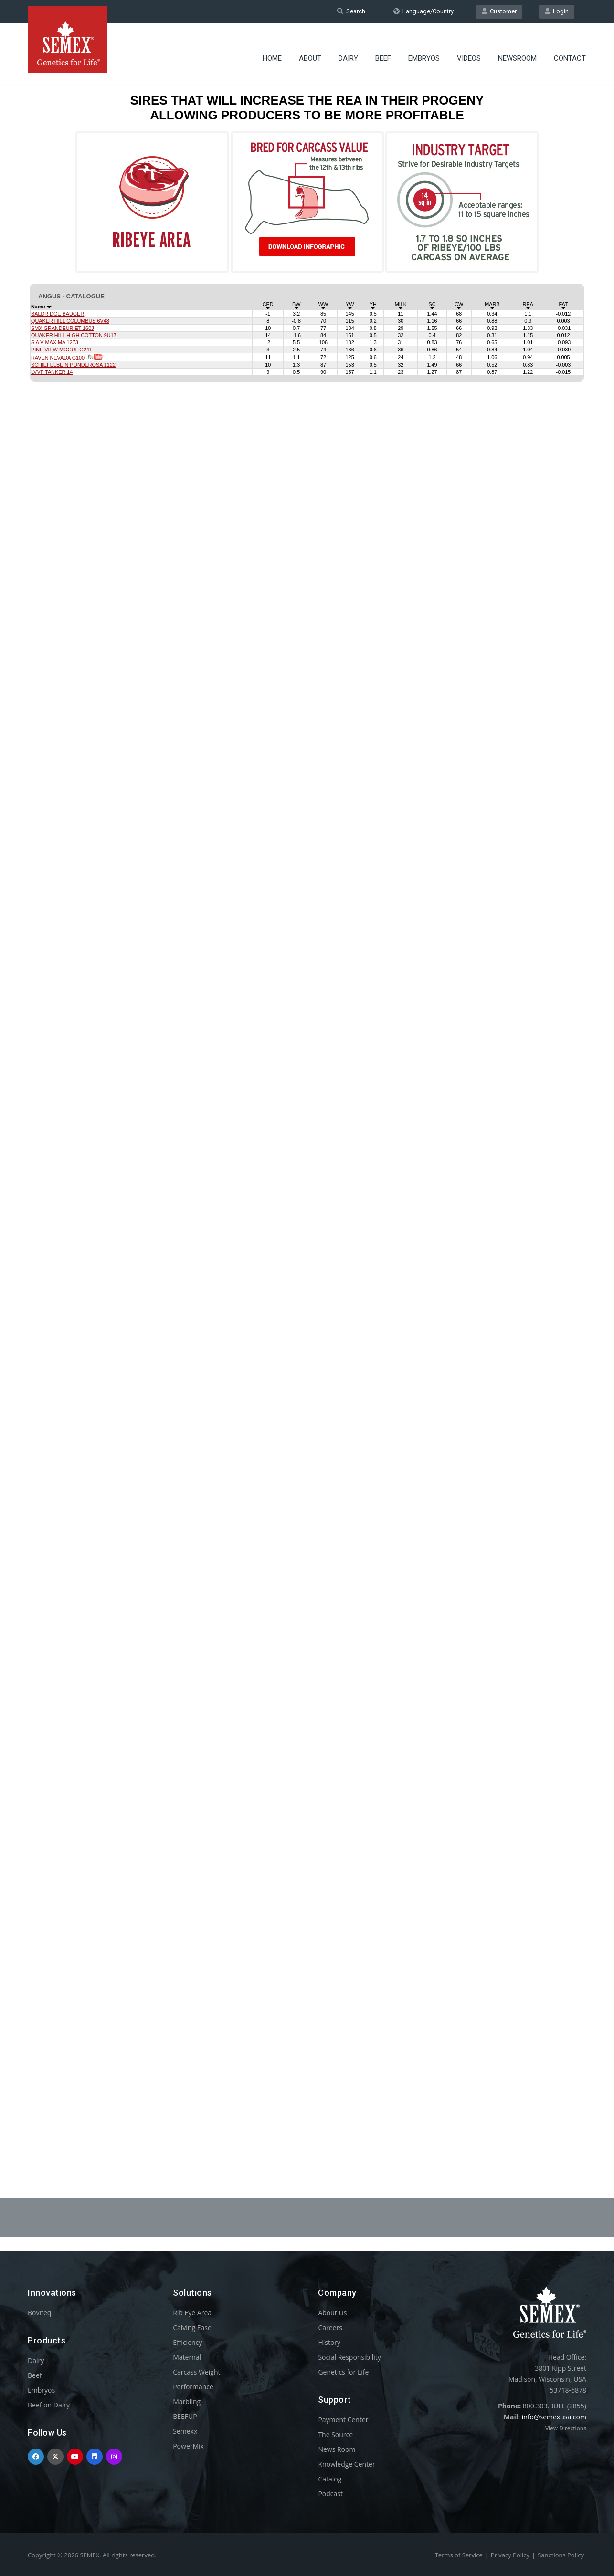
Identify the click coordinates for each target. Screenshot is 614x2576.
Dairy (348, 50)
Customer (499, 11)
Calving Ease (192, 2327)
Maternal (187, 2357)
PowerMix (188, 2445)
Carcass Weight (196, 2371)
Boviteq (39, 2312)
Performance (193, 2386)
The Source (335, 2434)
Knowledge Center (346, 2464)
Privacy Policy (510, 2555)
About (310, 50)
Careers (330, 2327)
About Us (332, 2312)
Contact (570, 50)
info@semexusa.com (554, 2416)
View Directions (565, 2428)
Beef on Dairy (49, 2404)
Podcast (330, 2493)
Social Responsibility (349, 2357)
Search (351, 11)
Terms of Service (459, 2555)
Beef (383, 50)
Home (272, 50)
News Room (336, 2449)
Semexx (185, 2431)
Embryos (424, 50)
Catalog (329, 2478)
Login (557, 11)
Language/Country (423, 11)
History (329, 2342)
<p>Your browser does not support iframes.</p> (307, 1111)
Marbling (187, 2401)
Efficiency (187, 2342)
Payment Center (343, 2419)
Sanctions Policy (561, 2555)
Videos (469, 50)
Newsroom (517, 50)
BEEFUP (185, 2416)
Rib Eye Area (192, 2312)
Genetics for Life (343, 2371)
